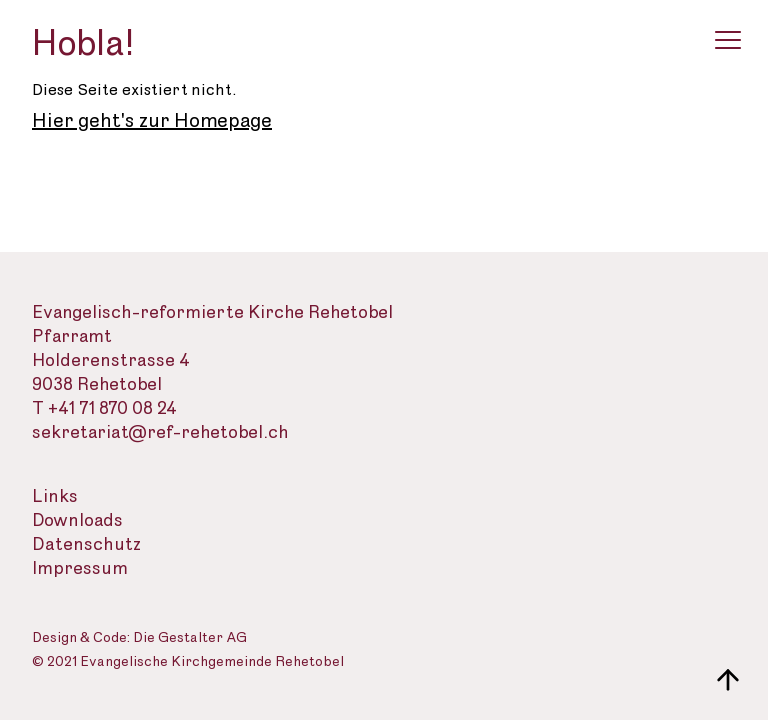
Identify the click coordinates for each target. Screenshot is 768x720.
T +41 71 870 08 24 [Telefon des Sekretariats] (104, 408)
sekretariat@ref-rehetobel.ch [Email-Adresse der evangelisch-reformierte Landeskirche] (160, 432)
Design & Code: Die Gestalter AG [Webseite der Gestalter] (139, 638)
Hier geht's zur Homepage (152, 121)
